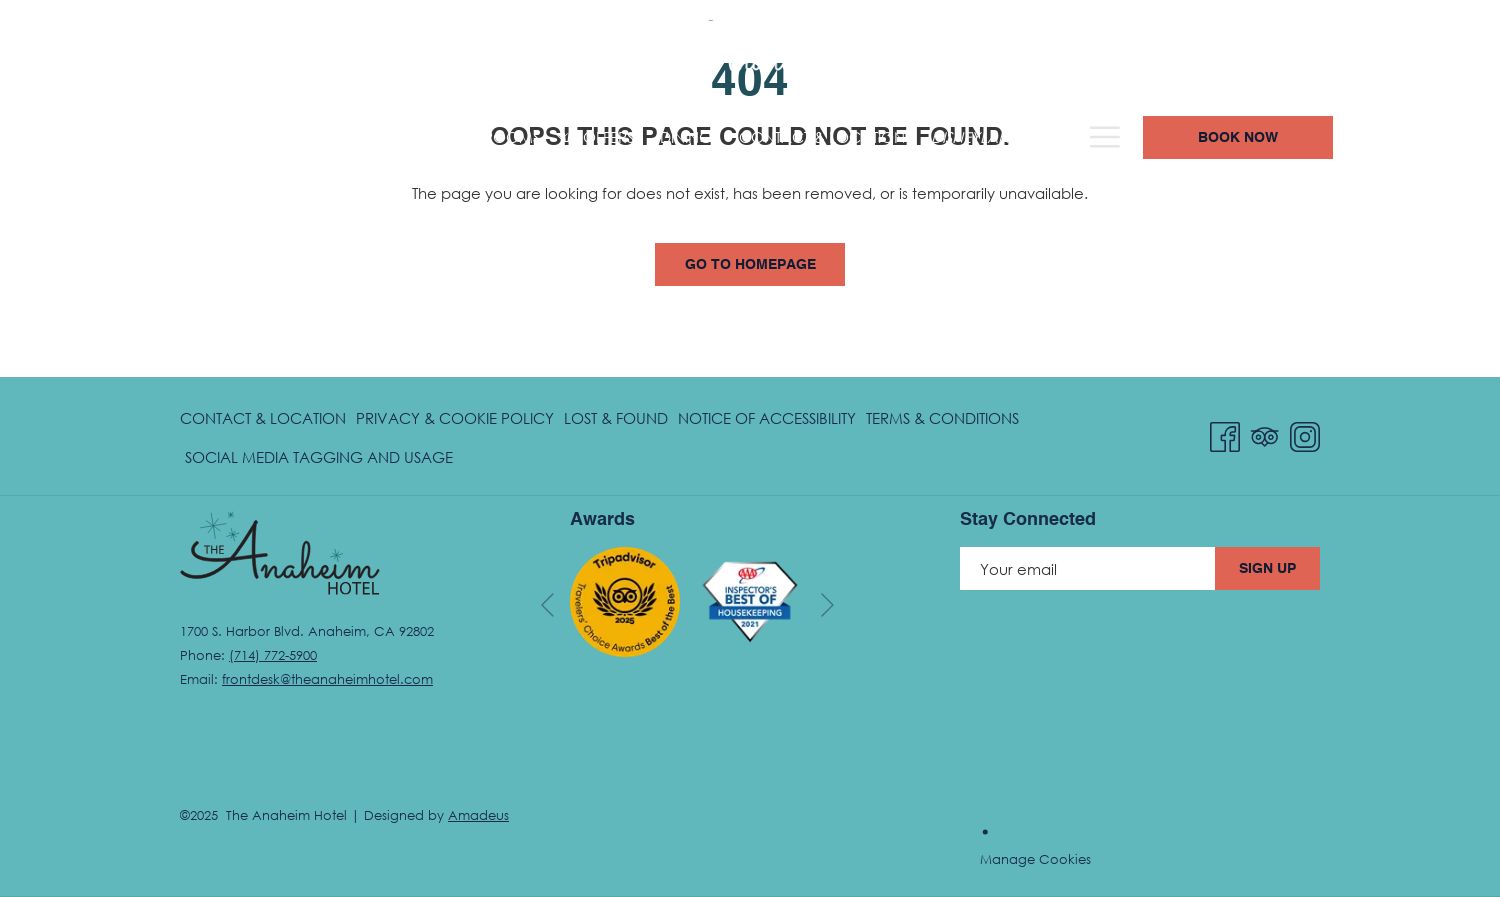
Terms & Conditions (942, 418)
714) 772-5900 (275, 655)
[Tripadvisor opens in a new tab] (1265, 433)
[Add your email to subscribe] (1087, 568)
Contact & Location (263, 418)
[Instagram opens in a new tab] (1305, 433)
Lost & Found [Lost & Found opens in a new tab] (616, 421)
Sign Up (1267, 569)
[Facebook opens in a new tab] (1225, 433)
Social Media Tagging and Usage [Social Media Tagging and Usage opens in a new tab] (319, 460)
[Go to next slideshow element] (827, 605)
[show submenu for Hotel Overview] (331, 137)
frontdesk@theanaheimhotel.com (327, 679)
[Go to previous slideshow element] (547, 605)
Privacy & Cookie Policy (455, 418)
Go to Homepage (750, 265)
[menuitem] (95, 137)
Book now (1369, 138)
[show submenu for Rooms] (430, 137)
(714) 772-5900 (1086, 51)
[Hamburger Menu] (1236, 137)
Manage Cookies (1035, 859)
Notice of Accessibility (767, 418)
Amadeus (478, 815)
